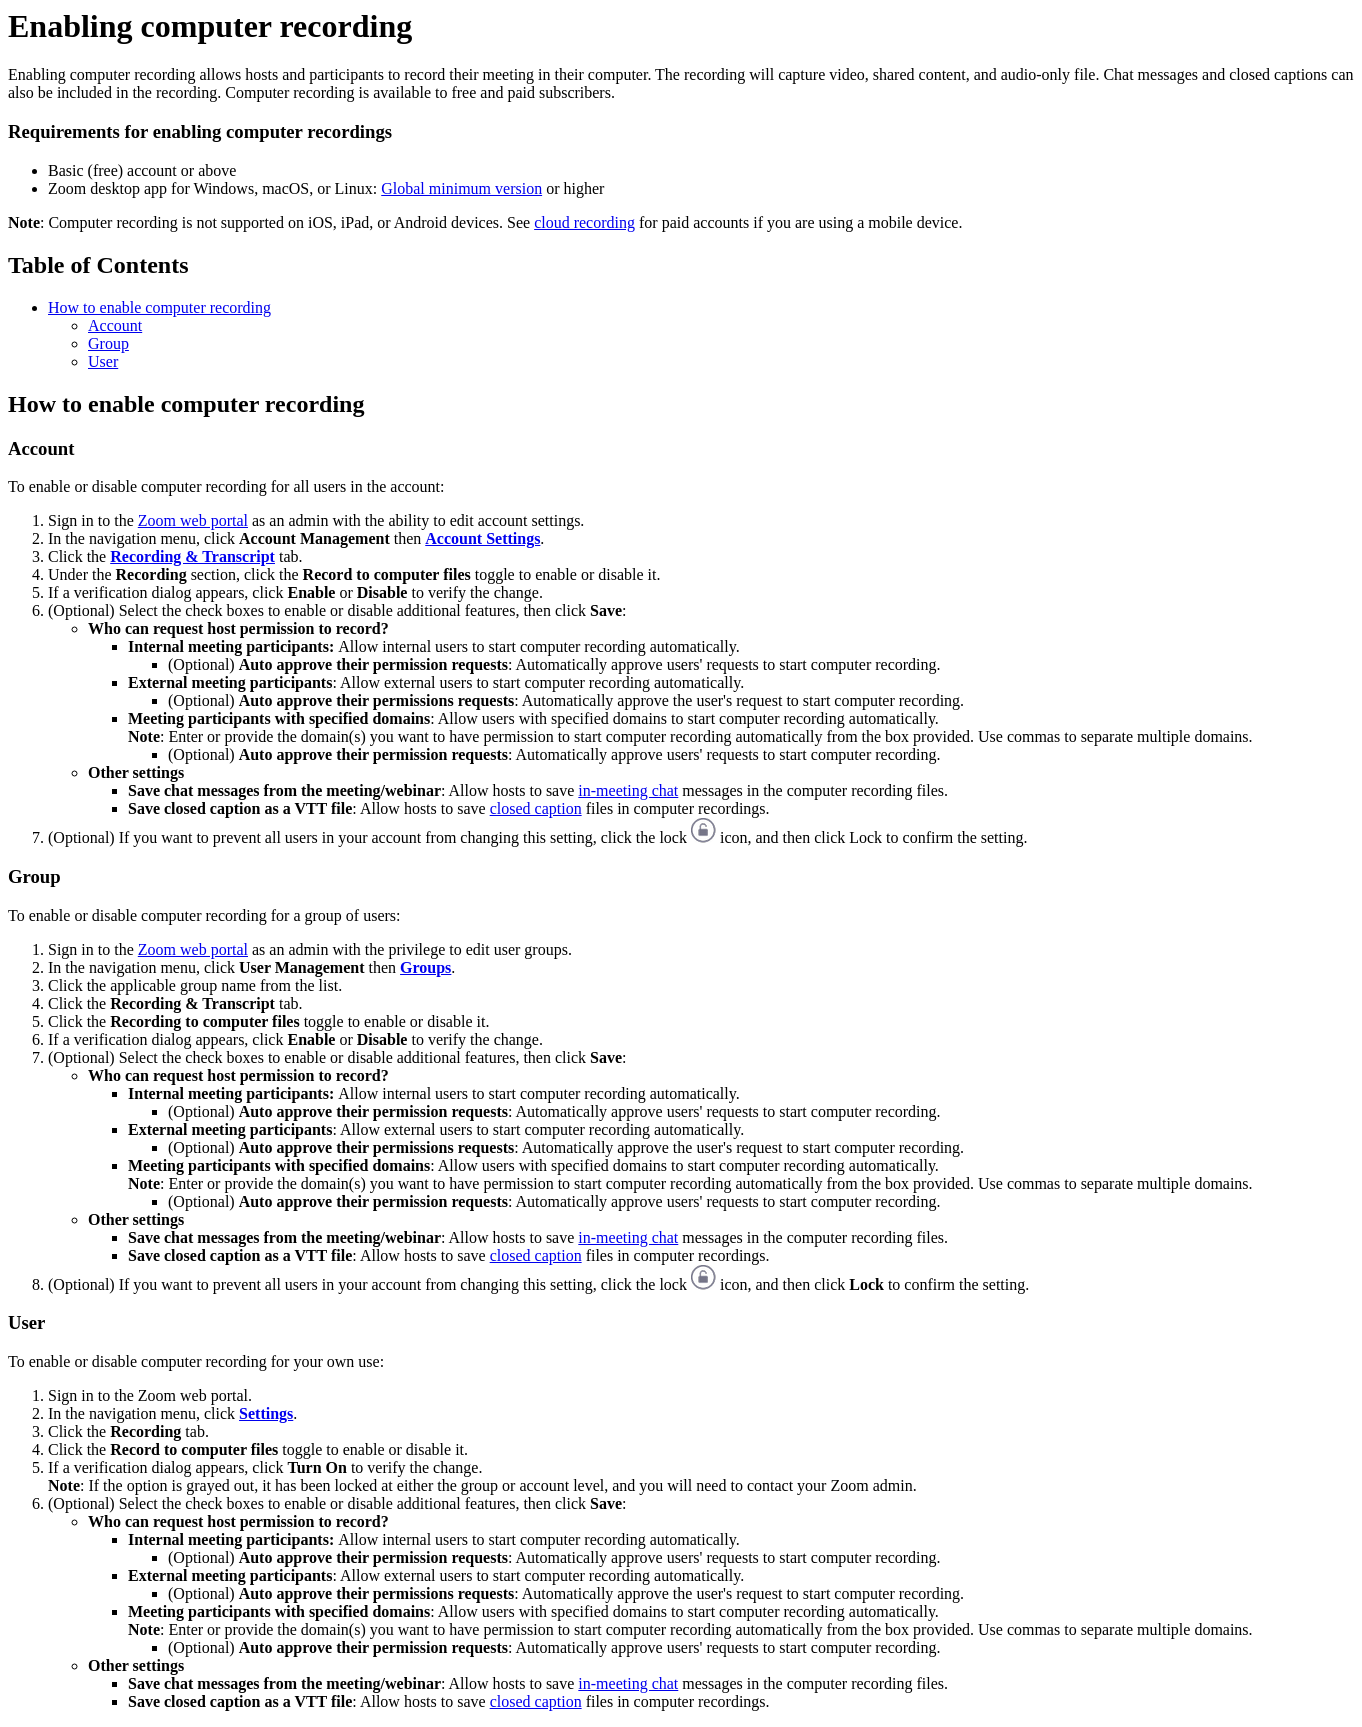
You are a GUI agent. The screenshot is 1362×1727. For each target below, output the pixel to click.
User (103, 361)
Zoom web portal (193, 520)
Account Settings (482, 538)
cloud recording (584, 222)
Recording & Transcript (192, 556)
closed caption (536, 808)
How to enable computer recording (159, 307)
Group (108, 343)
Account (115, 325)
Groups (425, 967)
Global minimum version (461, 188)
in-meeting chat (628, 790)
